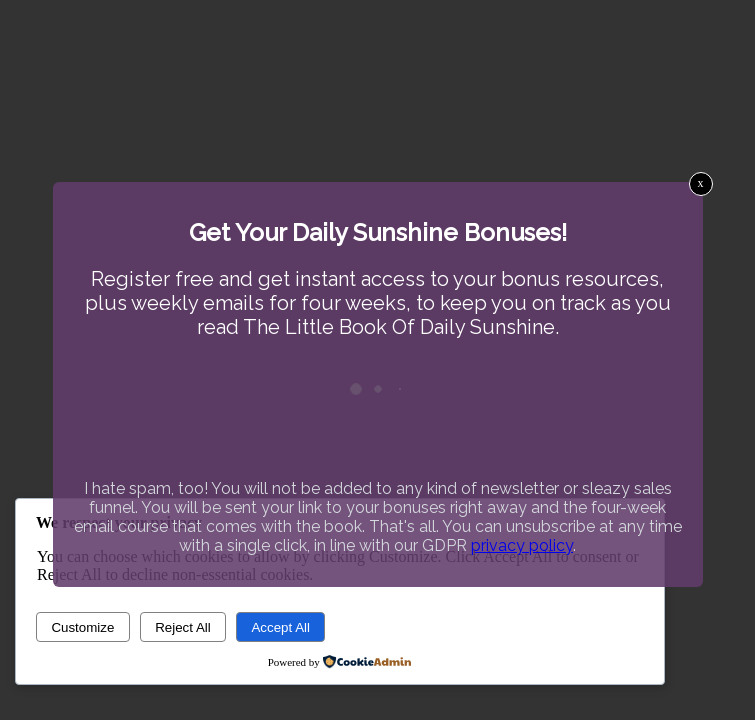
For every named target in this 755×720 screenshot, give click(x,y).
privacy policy (522, 545)
